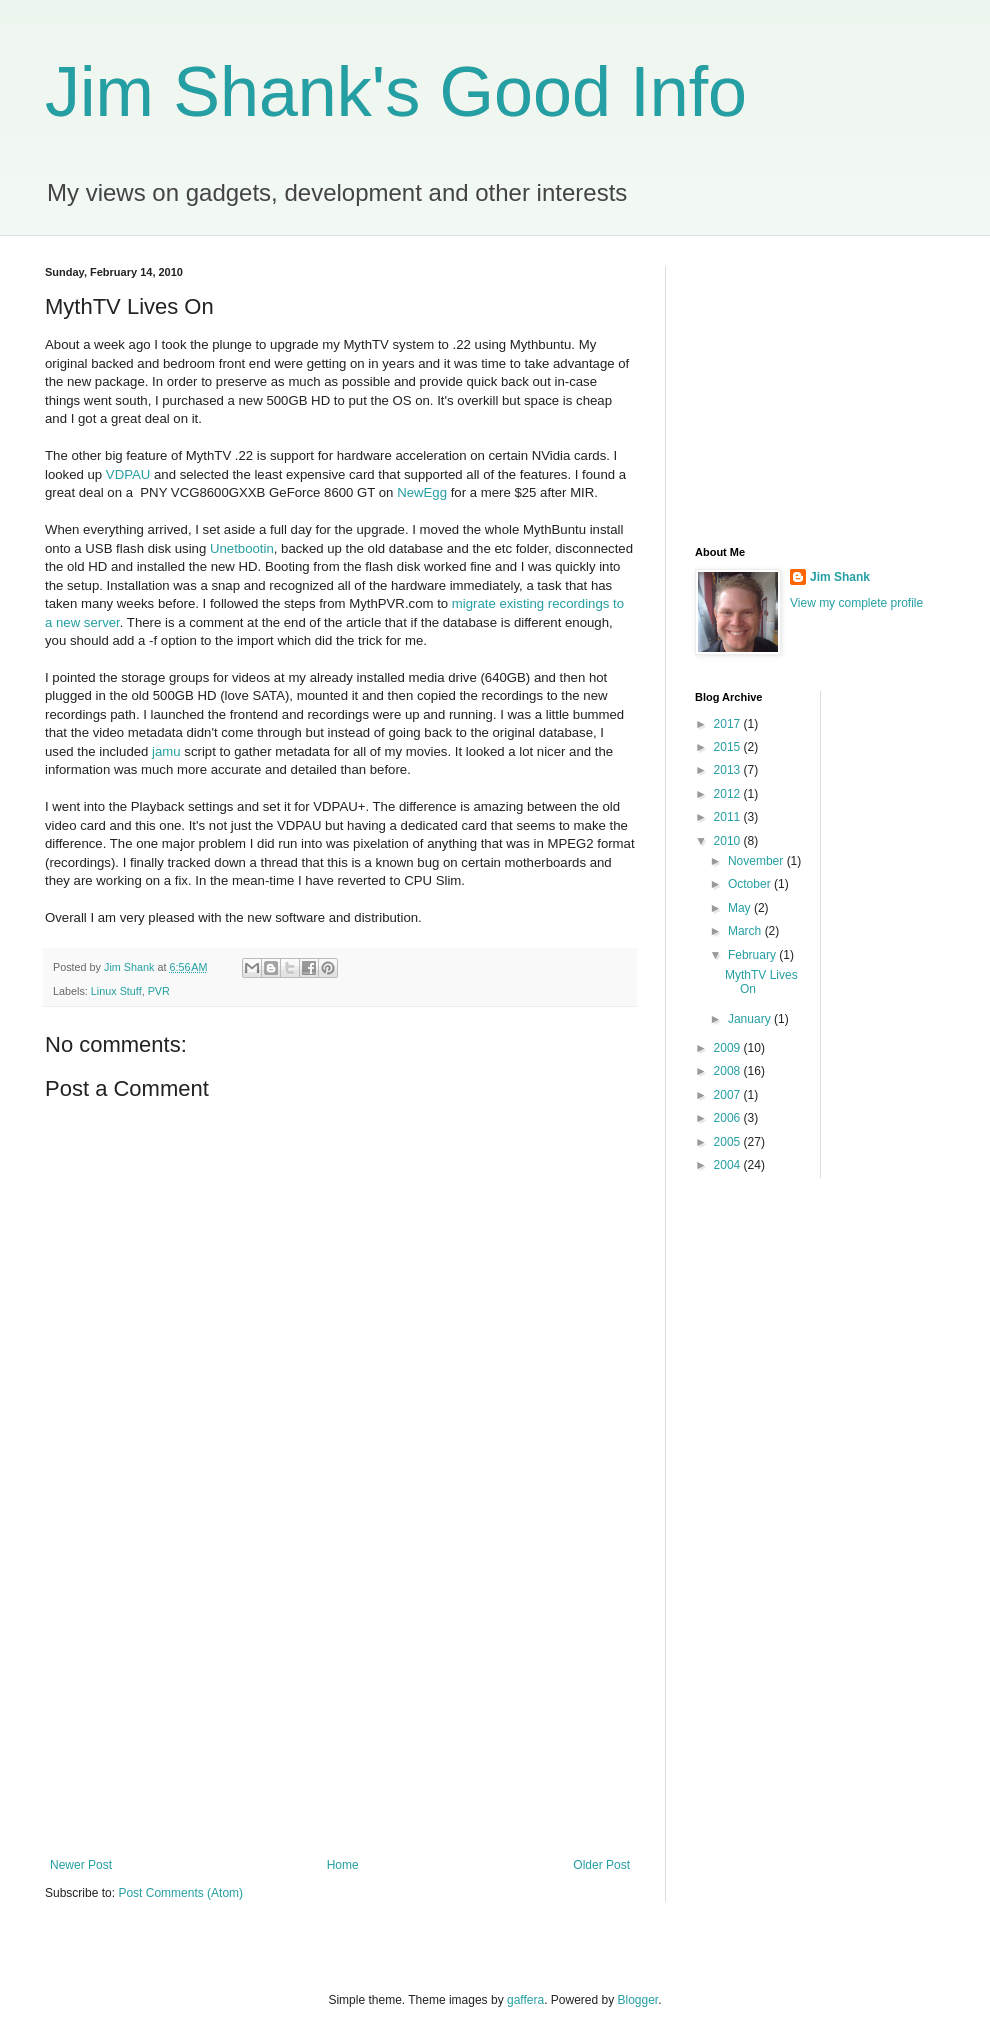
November (757, 861)
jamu (168, 751)
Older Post (601, 1865)
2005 (729, 1142)
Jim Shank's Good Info (396, 92)
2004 (729, 1165)
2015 (729, 747)
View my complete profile (856, 603)
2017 (729, 724)
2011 (729, 817)
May (741, 908)
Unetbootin (242, 548)
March (746, 931)
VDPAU (128, 474)
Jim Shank (840, 577)
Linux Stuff (116, 991)
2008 (729, 1071)
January (751, 1019)
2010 (729, 841)
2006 (729, 1118)
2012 (729, 794)
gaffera (525, 2000)
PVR (159, 991)
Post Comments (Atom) (180, 1893)
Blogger (638, 2000)
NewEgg (422, 492)
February (753, 955)
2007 (729, 1095)
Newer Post (81, 1865)
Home (343, 1865)
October (751, 884)
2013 (729, 770)
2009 (729, 1048)
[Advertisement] (340, 1693)
